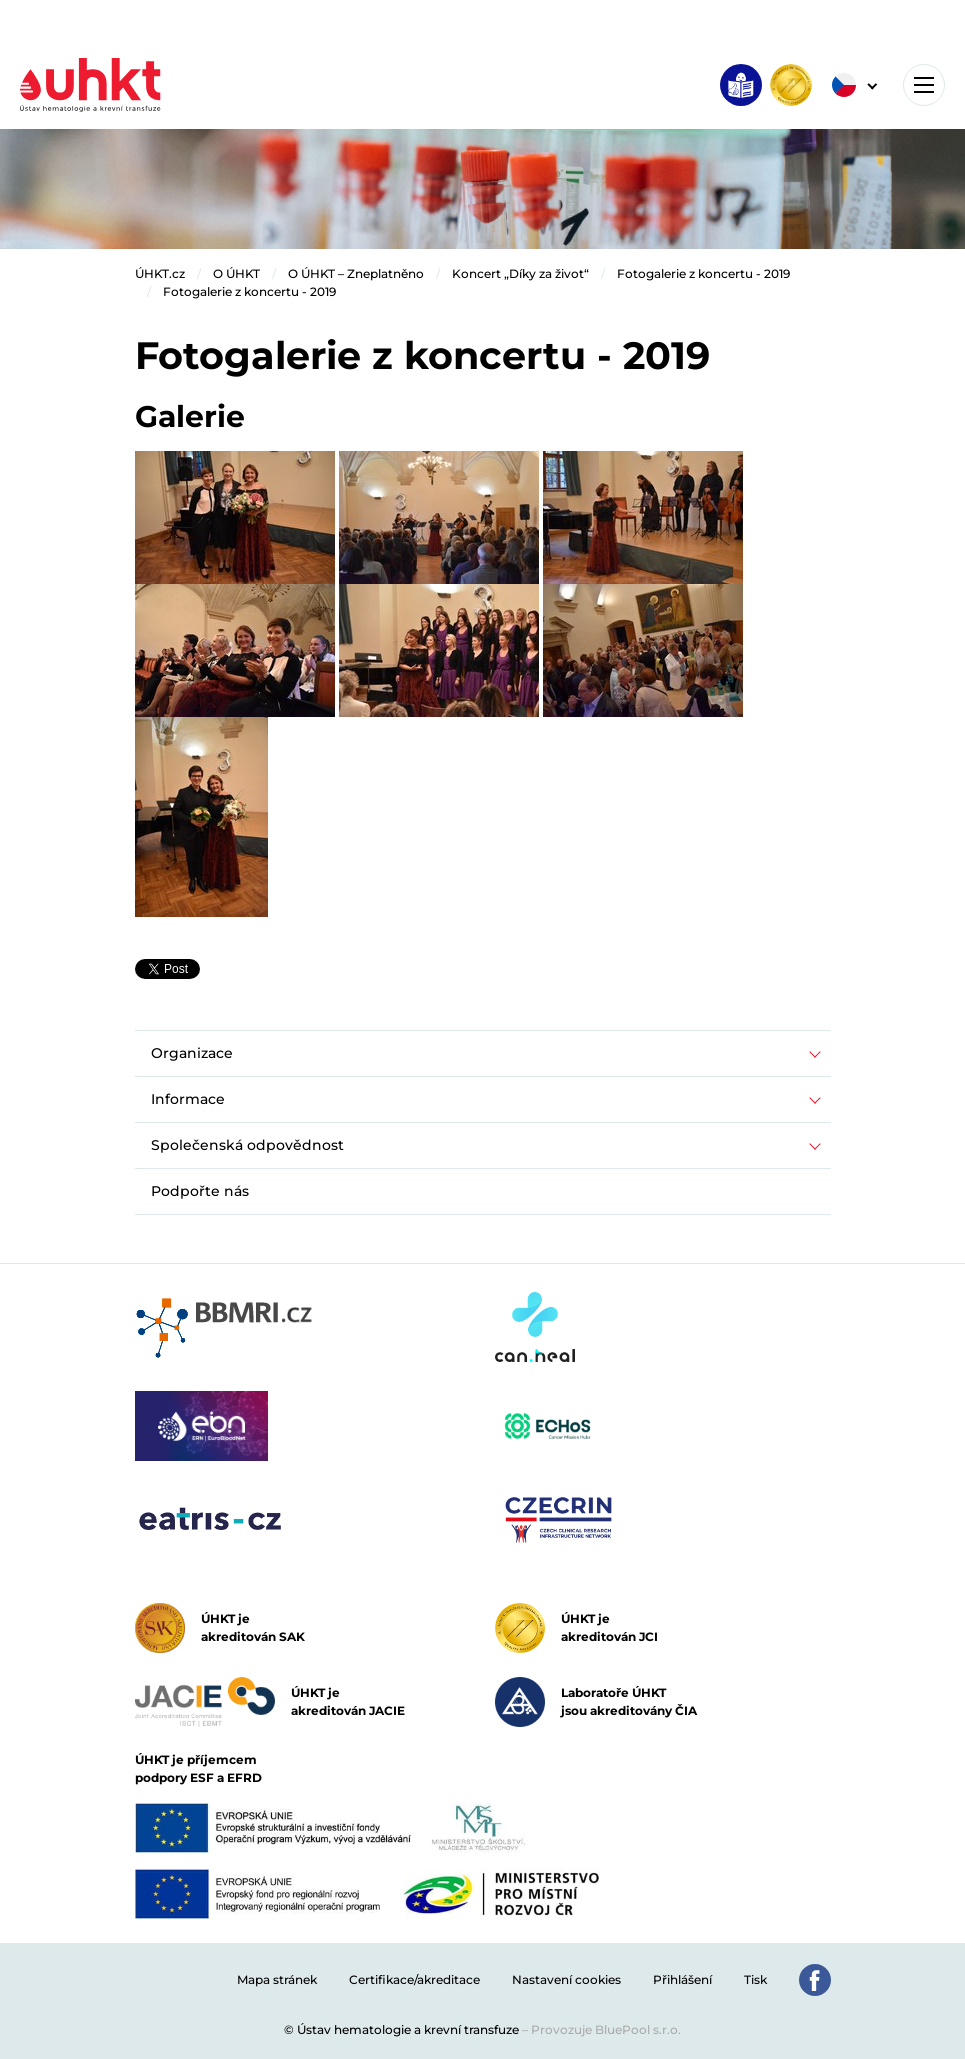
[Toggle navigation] (924, 85)
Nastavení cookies (566, 1979)
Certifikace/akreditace (414, 1979)
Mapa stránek (277, 1979)
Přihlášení (682, 1979)
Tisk (755, 1979)
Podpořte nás (200, 1191)
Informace (188, 1099)
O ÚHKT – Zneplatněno (356, 273)
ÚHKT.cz (160, 273)
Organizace (192, 1053)
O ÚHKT (236, 273)
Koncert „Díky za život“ (520, 273)
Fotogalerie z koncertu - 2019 (703, 273)
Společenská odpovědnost (247, 1145)
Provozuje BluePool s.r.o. (606, 2029)
